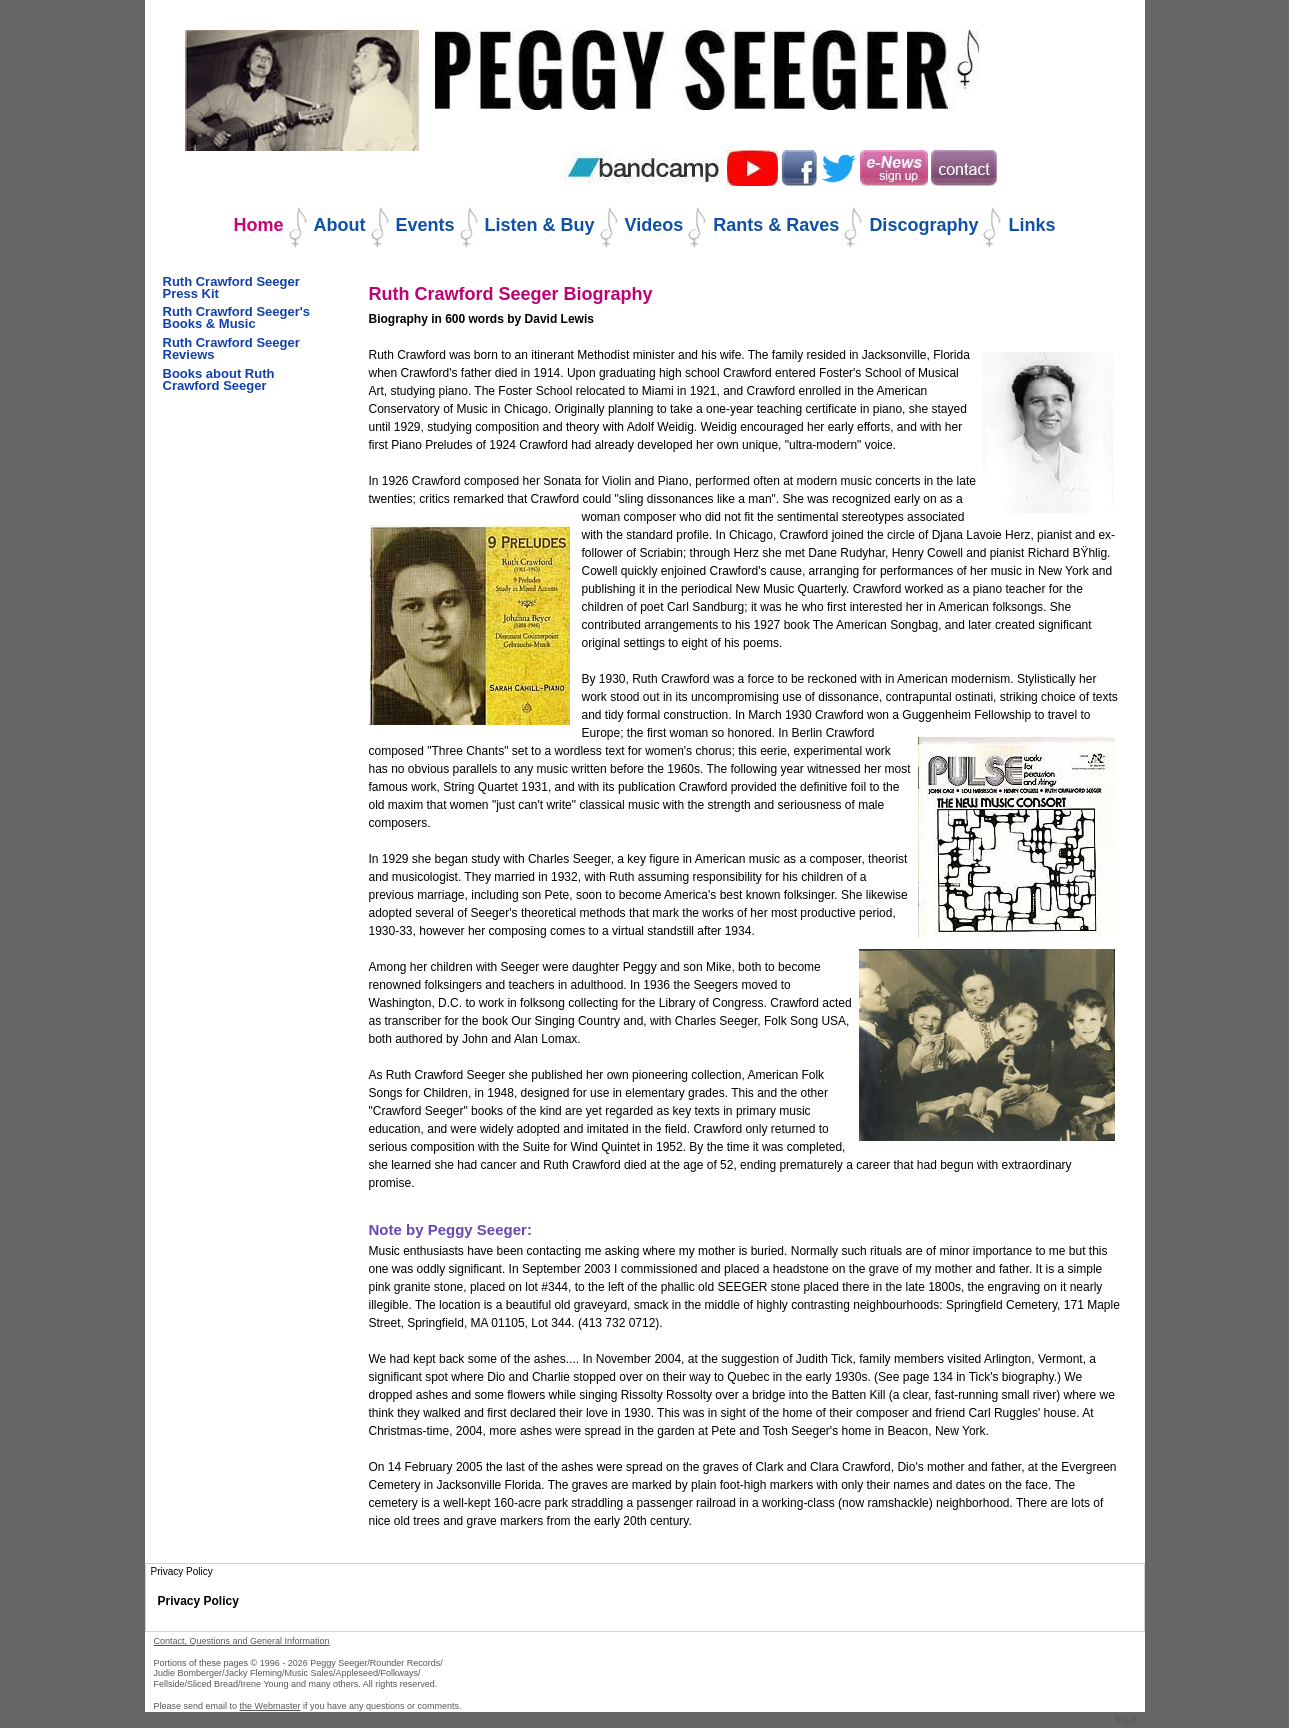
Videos (654, 225)
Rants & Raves (776, 225)
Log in (1128, 1719)
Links (1031, 225)
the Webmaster (270, 1706)
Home (259, 225)
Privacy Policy (198, 1601)
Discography (923, 225)
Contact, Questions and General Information (242, 1641)
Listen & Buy (540, 225)
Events (425, 225)
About (340, 225)
